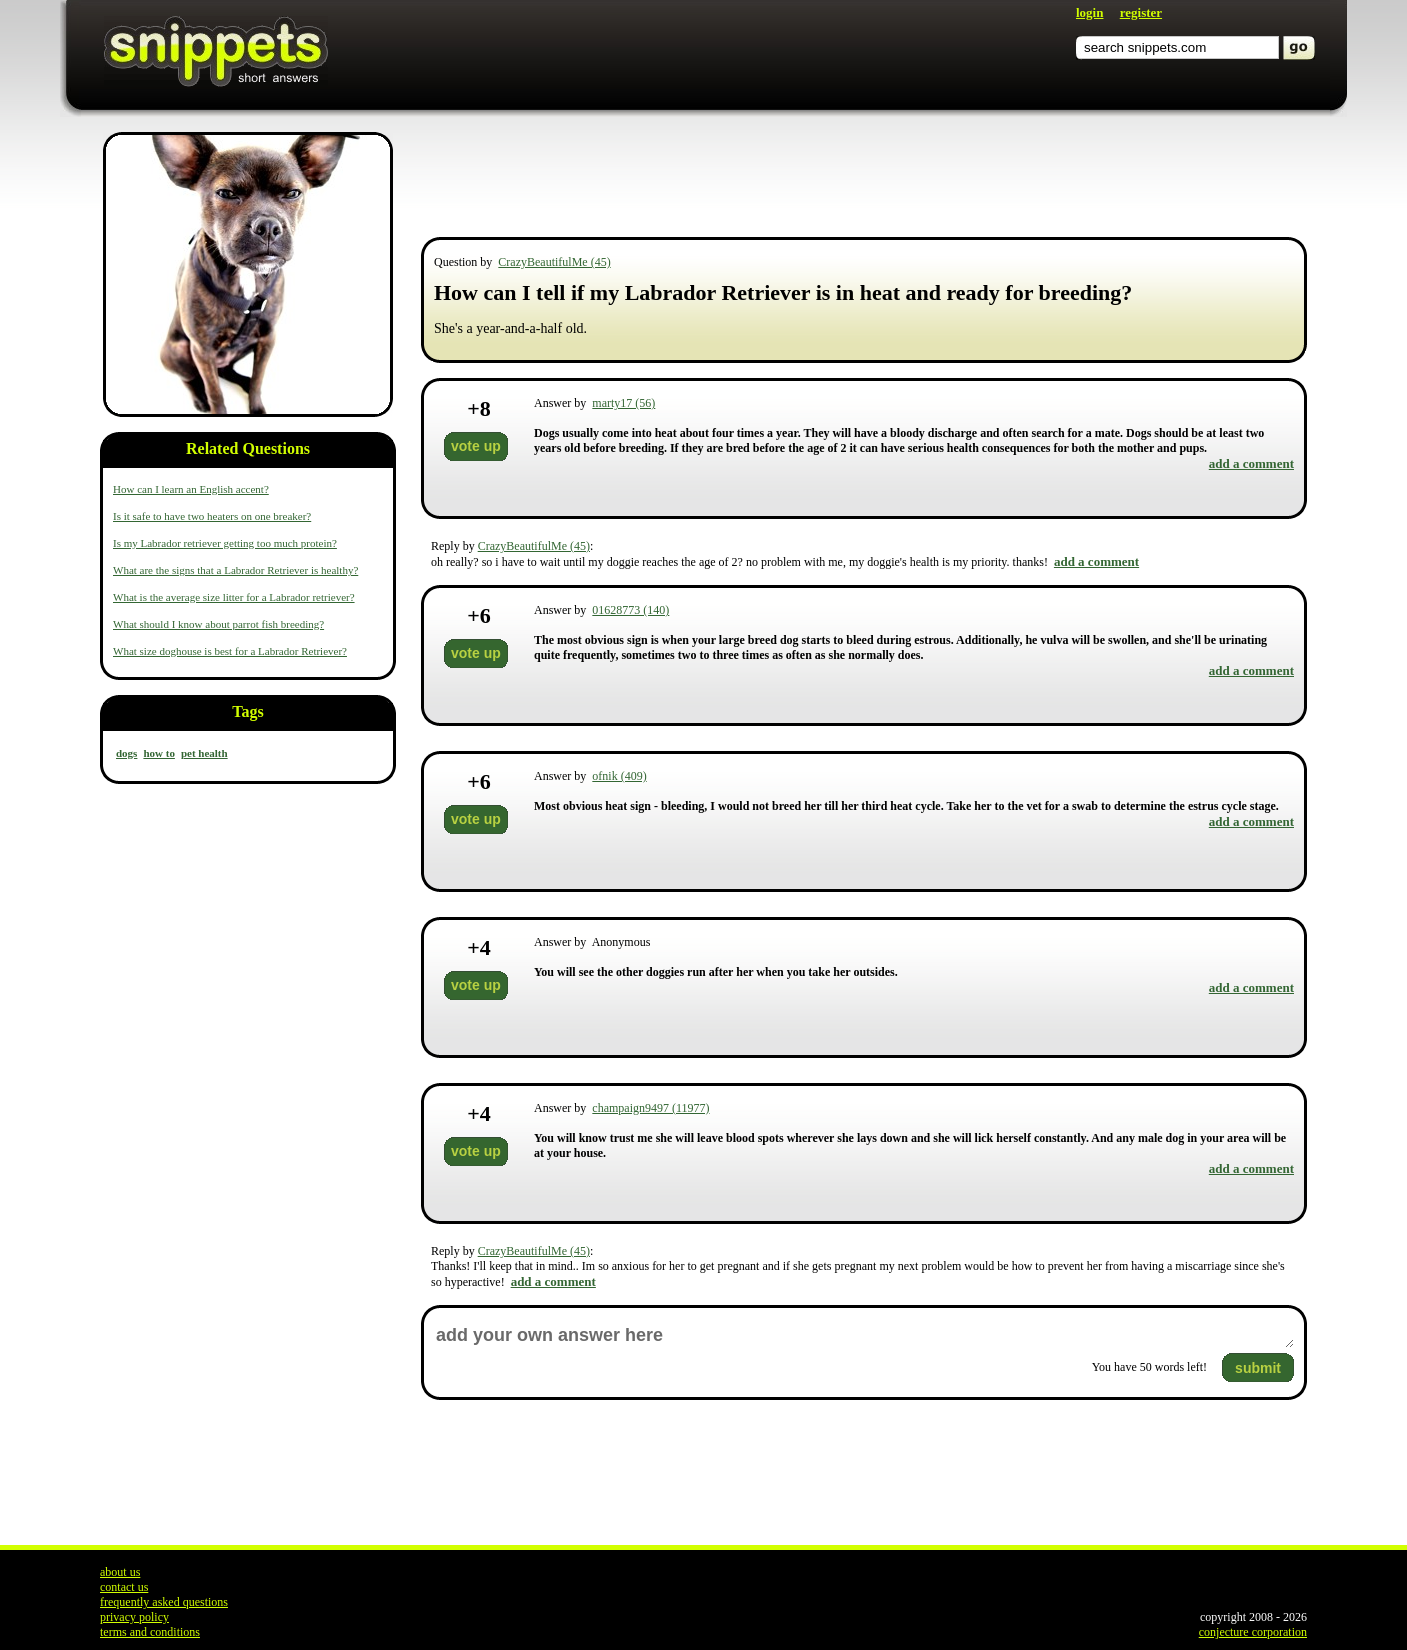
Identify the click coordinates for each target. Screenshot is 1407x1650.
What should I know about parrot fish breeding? (218, 624)
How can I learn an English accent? (191, 489)
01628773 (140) (630, 610)
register (1141, 12)
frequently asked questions (164, 1602)
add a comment (1251, 463)
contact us (124, 1587)
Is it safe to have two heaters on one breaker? (212, 516)
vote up (476, 446)
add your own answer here (864, 1335)
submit (1258, 1368)
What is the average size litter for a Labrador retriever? (234, 597)
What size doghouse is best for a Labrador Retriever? (230, 651)
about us (120, 1572)
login (1089, 12)
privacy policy (134, 1617)
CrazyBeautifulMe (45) (554, 262)
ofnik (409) (619, 776)
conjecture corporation (1253, 1632)
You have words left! (1149, 1367)
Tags (247, 711)
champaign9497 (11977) (650, 1108)
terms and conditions (150, 1632)
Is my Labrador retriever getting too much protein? (225, 543)
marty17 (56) (623, 403)
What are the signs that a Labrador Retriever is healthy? (235, 570)
